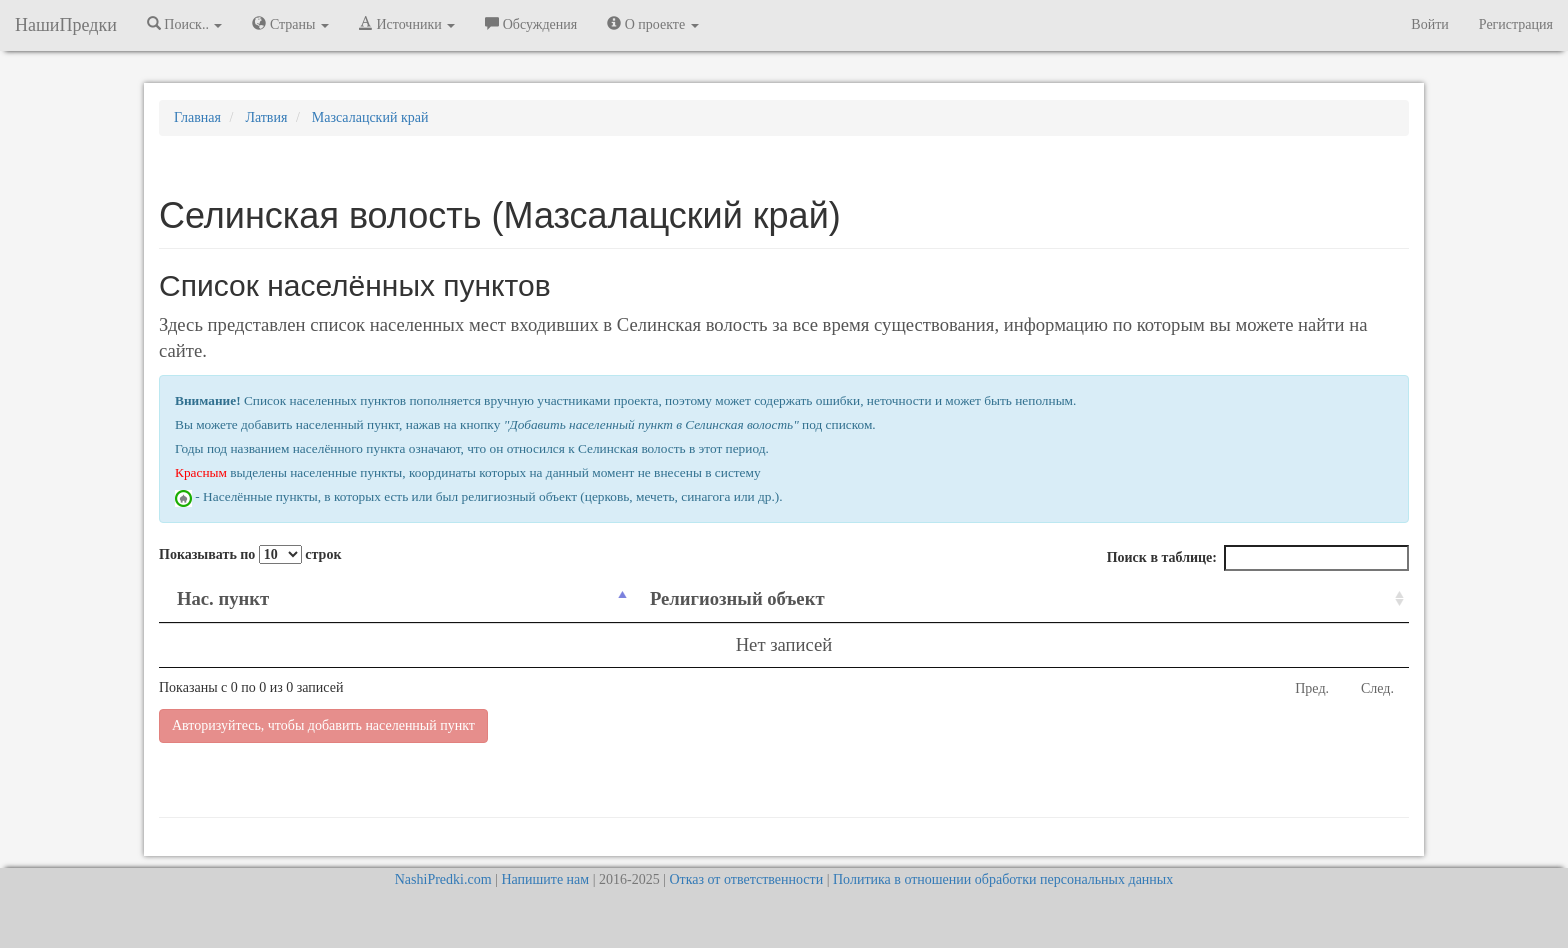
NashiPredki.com (443, 879)
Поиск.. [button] (185, 24)
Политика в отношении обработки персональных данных (1003, 879)
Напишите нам (545, 879)
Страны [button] (290, 24)
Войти (1429, 24)
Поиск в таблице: (1258, 558)
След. (1377, 688)
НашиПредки (66, 25)
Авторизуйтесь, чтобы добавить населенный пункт (323, 725)
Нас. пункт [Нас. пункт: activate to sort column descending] (223, 598)
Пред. (1312, 688)
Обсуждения (531, 24)
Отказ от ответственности (746, 879)
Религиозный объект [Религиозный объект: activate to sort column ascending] (737, 598)
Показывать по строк (250, 554)
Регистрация (1516, 24)
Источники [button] (407, 24)
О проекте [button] (652, 24)
